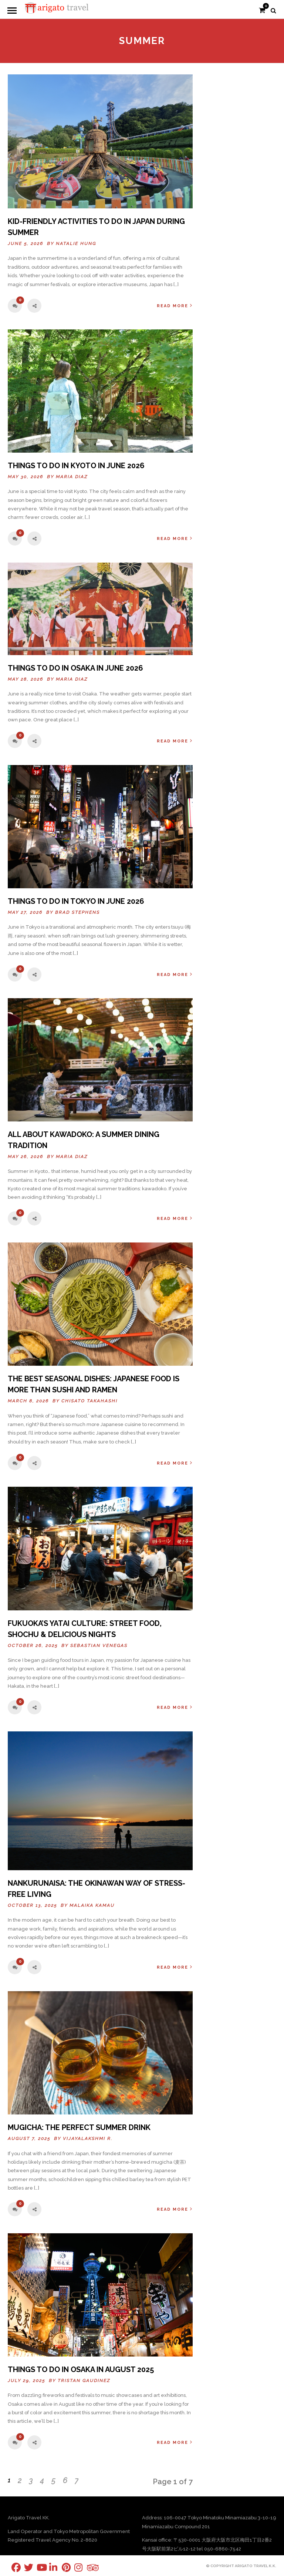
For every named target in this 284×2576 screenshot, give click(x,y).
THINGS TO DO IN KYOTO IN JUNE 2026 (76, 465)
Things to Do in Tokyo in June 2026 (76, 901)
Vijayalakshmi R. (87, 2138)
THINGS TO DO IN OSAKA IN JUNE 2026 (75, 668)
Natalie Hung (76, 243)
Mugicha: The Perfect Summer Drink (79, 2127)
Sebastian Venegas (99, 1645)
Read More (175, 305)
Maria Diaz (72, 476)
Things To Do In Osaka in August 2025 (81, 2369)
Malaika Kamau (92, 1905)
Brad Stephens (77, 912)
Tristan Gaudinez (84, 2380)
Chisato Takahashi (89, 1400)
